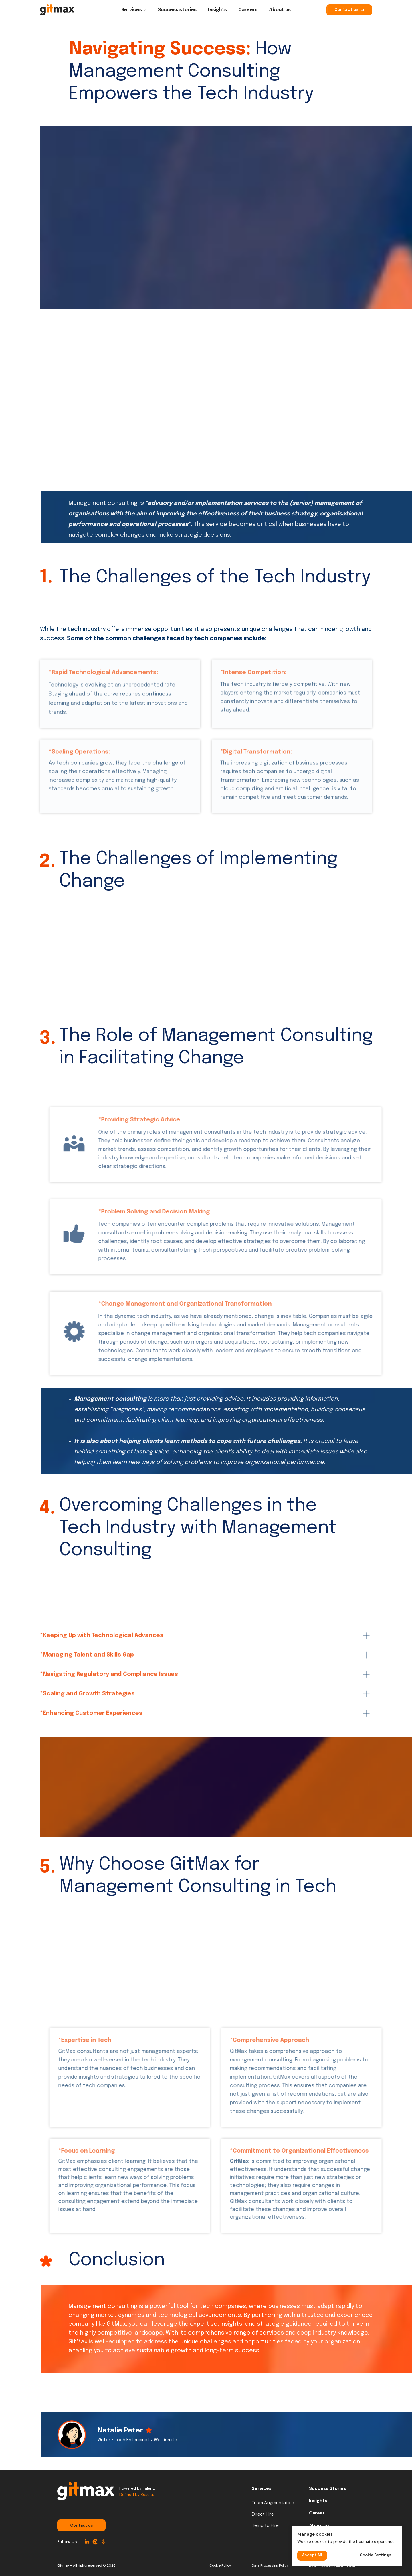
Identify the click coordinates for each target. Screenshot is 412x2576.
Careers (248, 9)
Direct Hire (263, 2514)
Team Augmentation (272, 2503)
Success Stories (327, 2488)
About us (280, 9)
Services (131, 9)
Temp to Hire (265, 2525)
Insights (217, 9)
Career (317, 2513)
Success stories (177, 9)
